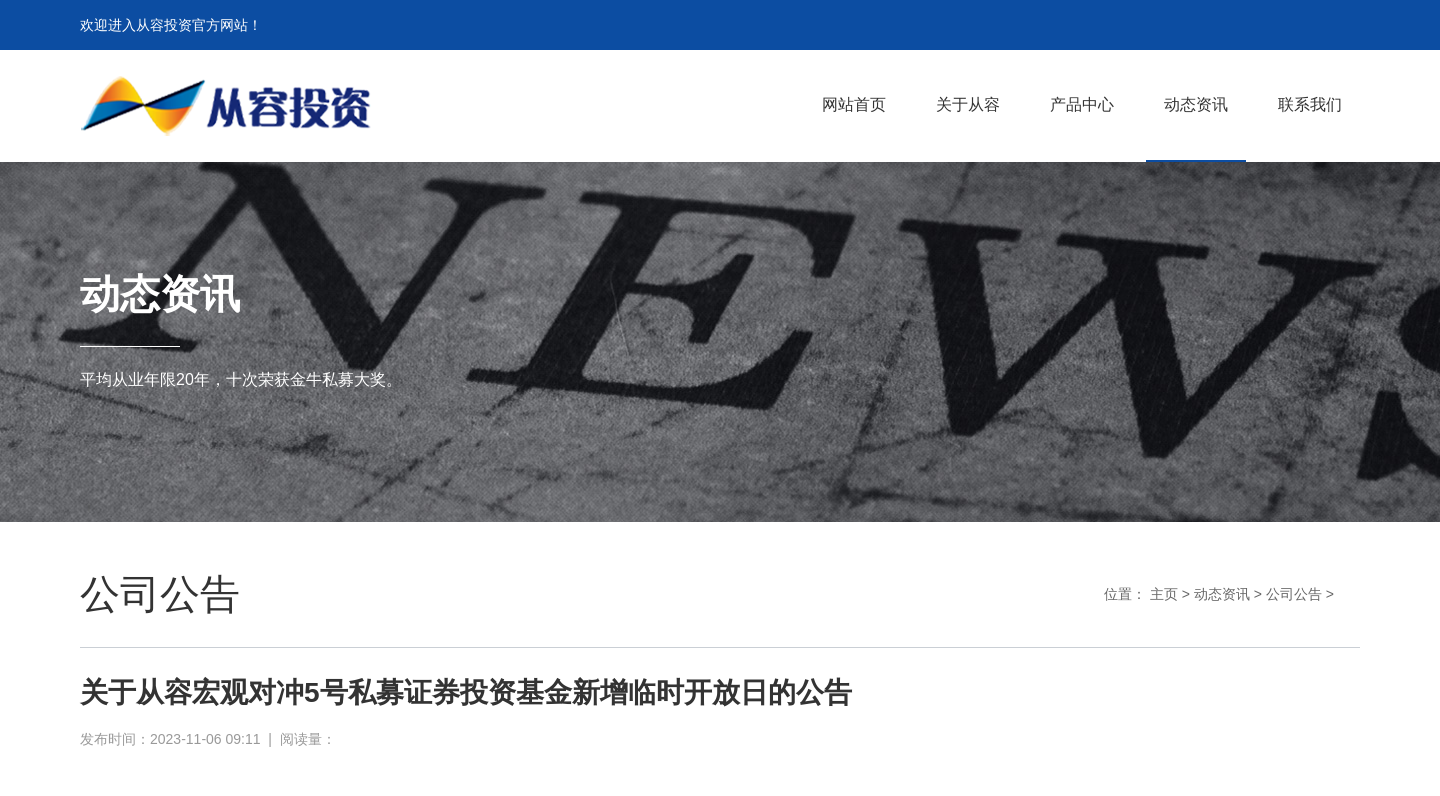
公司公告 (1294, 594)
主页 (1164, 594)
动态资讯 (1222, 594)
